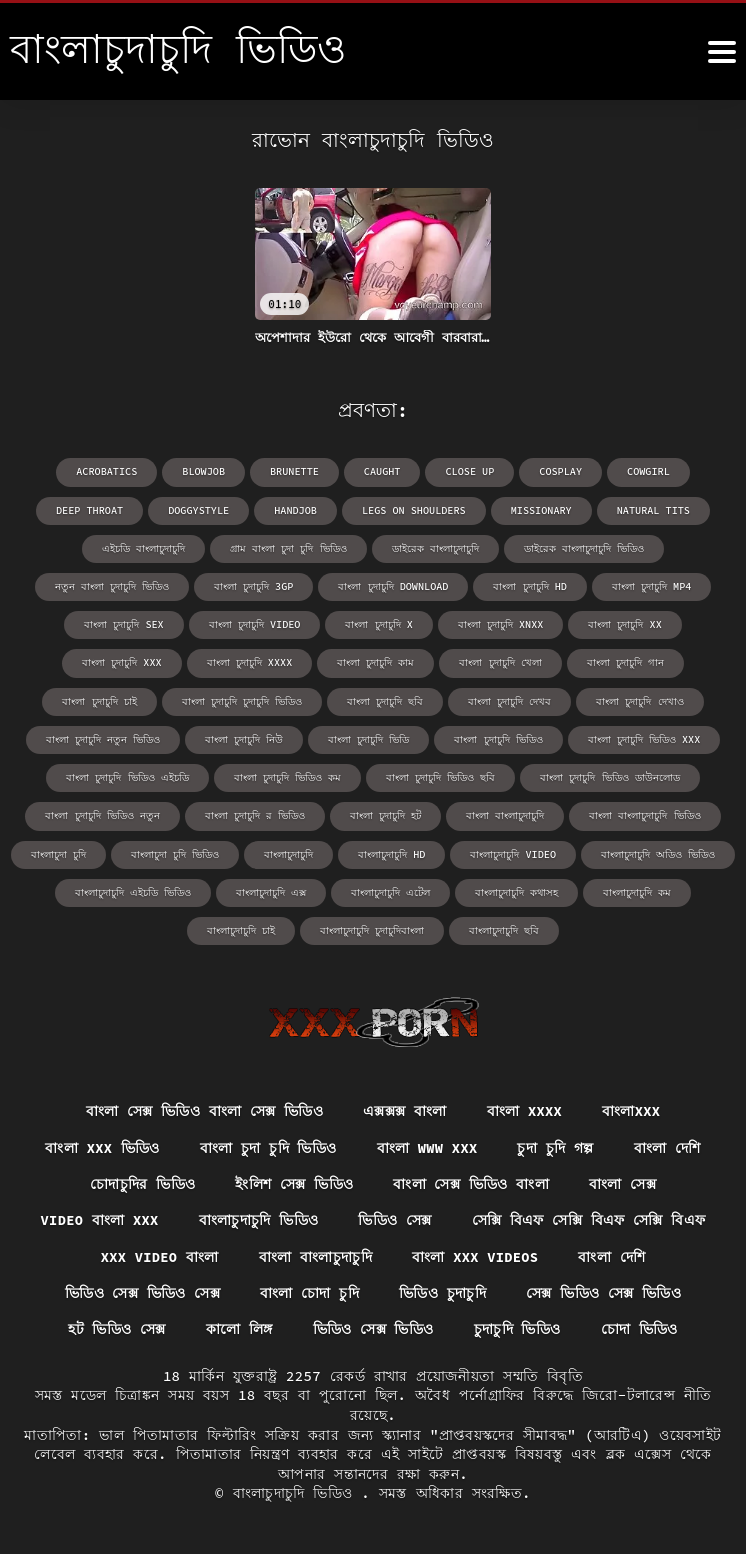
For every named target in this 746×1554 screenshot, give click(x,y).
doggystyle (201, 509)
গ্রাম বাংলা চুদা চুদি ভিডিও (289, 547)
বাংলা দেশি (669, 1146)
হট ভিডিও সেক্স (116, 1330)
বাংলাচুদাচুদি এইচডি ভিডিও (133, 889)
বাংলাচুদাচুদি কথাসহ (516, 889)
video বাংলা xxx (99, 1220)
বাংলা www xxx (427, 1146)
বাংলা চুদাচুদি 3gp (254, 585)
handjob (297, 509)
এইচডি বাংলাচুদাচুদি (144, 547)
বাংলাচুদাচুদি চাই (241, 927)
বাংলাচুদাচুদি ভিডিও (259, 1220)
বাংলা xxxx (525, 1109)
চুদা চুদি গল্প (557, 1146)
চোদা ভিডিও (640, 1330)
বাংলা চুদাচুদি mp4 (650, 585)
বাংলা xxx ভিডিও (101, 1146)
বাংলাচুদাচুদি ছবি (504, 927)
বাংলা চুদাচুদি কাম (375, 661)
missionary (540, 509)
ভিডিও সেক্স (396, 1220)
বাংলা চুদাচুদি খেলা (500, 661)
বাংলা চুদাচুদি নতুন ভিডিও (104, 737)
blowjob (205, 471)
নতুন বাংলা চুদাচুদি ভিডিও (113, 585)
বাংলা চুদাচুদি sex (125, 623)
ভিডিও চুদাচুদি (442, 1293)
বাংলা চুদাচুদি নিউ (245, 737)
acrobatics (109, 471)
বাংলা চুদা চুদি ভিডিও (267, 1146)
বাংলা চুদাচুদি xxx (122, 661)
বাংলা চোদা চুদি (310, 1293)
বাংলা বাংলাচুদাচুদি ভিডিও (644, 813)
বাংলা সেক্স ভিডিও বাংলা (471, 1183)
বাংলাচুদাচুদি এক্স (271, 889)
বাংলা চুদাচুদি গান (624, 661)
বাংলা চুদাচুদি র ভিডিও (255, 813)
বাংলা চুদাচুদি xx (624, 623)
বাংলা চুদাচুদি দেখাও (639, 699)
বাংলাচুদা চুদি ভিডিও (176, 851)
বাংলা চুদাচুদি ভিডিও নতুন (103, 813)
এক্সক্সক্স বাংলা (405, 1109)
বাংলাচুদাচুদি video (513, 851)
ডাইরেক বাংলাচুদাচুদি (435, 547)
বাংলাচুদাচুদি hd (392, 851)
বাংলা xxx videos (476, 1257)
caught (382, 471)
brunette (295, 471)
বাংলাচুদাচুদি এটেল (390, 889)
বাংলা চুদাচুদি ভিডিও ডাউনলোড (609, 775)
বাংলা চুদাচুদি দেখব (509, 699)
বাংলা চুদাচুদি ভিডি (369, 737)
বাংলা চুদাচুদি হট (385, 813)
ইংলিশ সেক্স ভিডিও (294, 1183)
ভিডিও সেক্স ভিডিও (373, 1330)
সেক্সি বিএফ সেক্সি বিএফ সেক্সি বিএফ (589, 1220)
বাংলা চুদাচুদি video (255, 623)
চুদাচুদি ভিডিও (517, 1330)
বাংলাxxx (632, 1109)
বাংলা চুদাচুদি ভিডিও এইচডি (128, 775)
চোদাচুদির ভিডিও (142, 1183)
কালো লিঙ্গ (238, 1330)
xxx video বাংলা (158, 1257)
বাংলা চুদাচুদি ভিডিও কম (287, 775)
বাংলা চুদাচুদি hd (529, 585)
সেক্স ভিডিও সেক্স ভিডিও (604, 1293)
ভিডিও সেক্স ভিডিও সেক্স (142, 1293)
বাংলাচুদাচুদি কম (637, 889)
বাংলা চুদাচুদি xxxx (249, 661)
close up (469, 471)
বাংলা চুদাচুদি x (379, 623)
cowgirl (646, 471)
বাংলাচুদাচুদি (289, 851)
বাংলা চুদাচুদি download (393, 585)
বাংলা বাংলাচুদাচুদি (505, 813)
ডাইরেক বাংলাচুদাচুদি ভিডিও (584, 547)
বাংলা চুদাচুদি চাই (100, 699)
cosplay (559, 471)
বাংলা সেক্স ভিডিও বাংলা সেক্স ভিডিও (203, 1109)
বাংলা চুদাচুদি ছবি (385, 699)
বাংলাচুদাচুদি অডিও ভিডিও (658, 851)
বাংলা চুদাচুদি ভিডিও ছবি (440, 775)
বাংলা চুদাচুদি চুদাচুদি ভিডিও (242, 699)
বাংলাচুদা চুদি (59, 851)
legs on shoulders (414, 509)
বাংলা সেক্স (623, 1183)
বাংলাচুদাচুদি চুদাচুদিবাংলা (372, 927)
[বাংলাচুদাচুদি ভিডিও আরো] (722, 52)
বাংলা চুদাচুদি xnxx (500, 623)
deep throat (93, 509)
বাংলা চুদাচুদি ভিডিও (499, 737)
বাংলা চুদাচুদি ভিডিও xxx (644, 737)
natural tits (651, 509)
